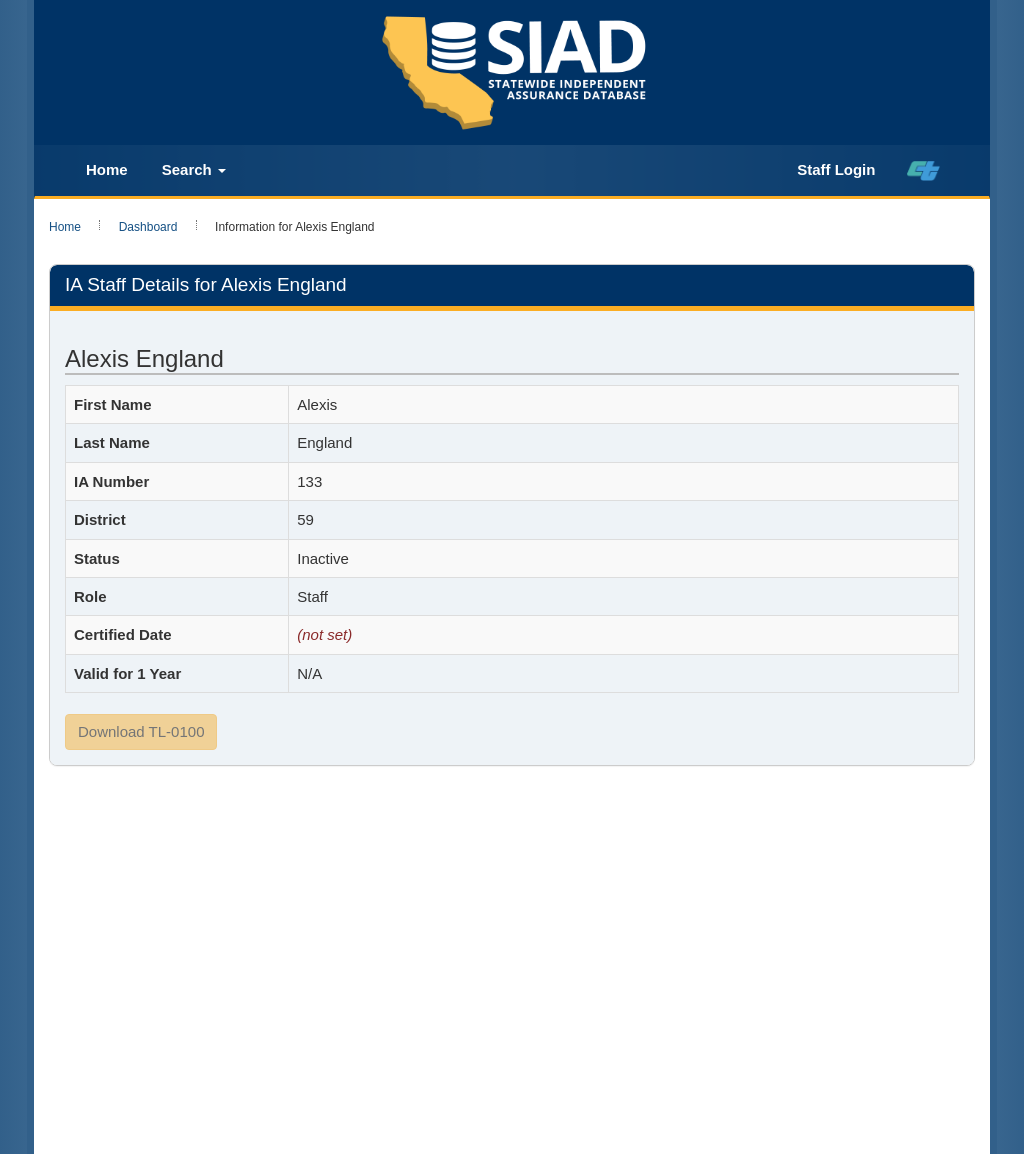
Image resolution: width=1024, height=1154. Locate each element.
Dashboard (148, 227)
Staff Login (836, 169)
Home (107, 169)
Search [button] (194, 169)
